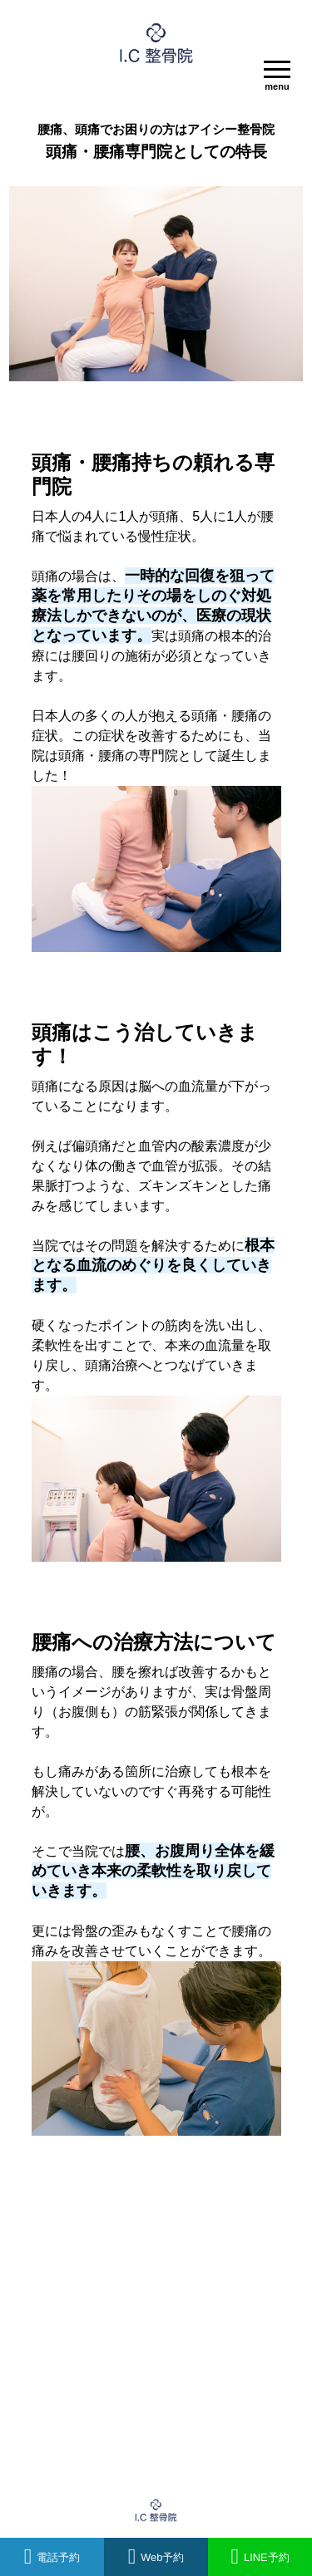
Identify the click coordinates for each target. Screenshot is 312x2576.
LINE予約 (259, 2557)
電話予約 (52, 2557)
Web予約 (156, 2557)
